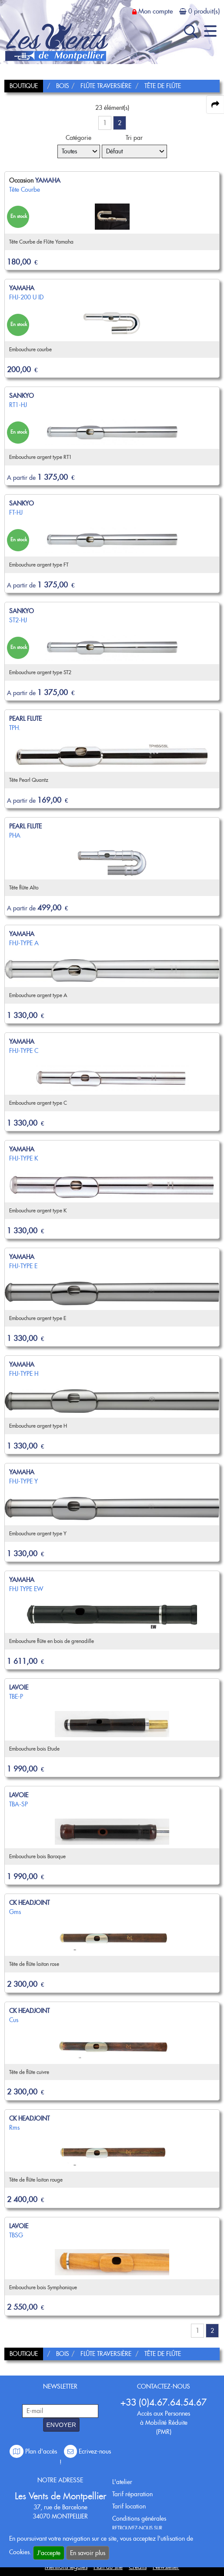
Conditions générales (139, 2518)
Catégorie (78, 138)
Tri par (134, 138)
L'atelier (122, 2482)
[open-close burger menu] (210, 31)
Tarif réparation (132, 2494)
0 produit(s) (204, 11)
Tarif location (129, 2506)
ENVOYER (61, 2424)
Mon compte (155, 11)
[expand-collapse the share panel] (215, 104)
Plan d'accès (34, 2451)
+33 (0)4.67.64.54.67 (163, 2402)
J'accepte (48, 2553)
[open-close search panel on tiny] (191, 31)
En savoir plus (87, 2553)
